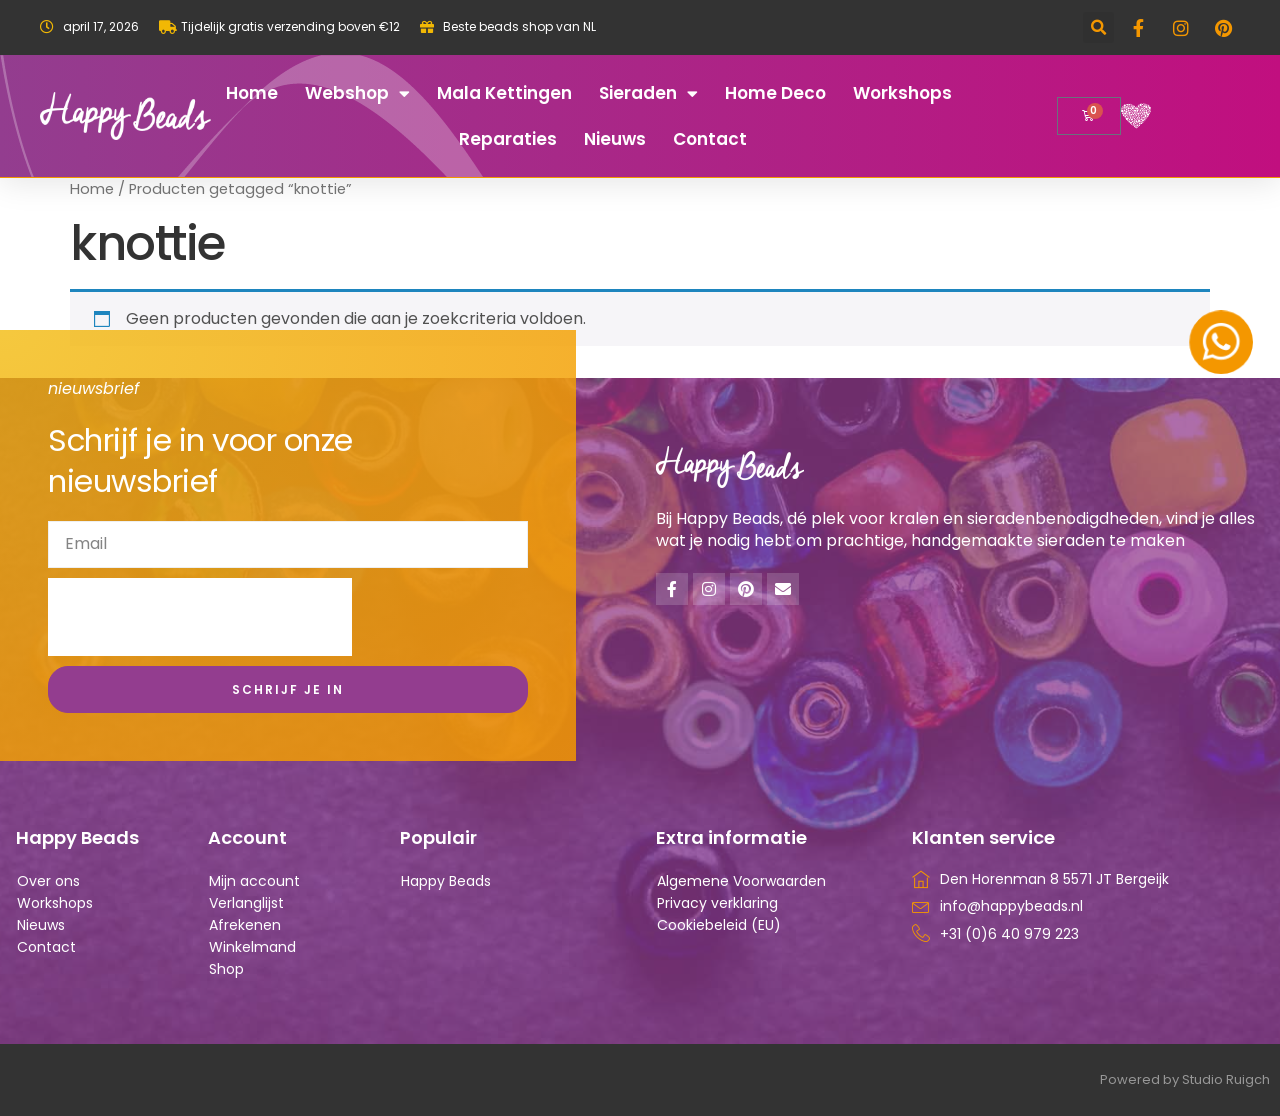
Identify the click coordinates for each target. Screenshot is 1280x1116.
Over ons (48, 881)
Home (252, 93)
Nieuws (615, 139)
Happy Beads (446, 881)
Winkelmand (252, 947)
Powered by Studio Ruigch (1185, 1079)
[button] (1098, 27)
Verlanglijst (246, 903)
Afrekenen (245, 925)
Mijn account (254, 881)
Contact (710, 139)
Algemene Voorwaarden (741, 881)
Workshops (902, 93)
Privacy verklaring (717, 903)
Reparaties (508, 139)
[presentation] (200, 617)
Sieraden (648, 93)
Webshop (357, 93)
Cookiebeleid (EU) (719, 925)
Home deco (775, 93)
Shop (226, 969)
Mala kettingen (504, 93)
